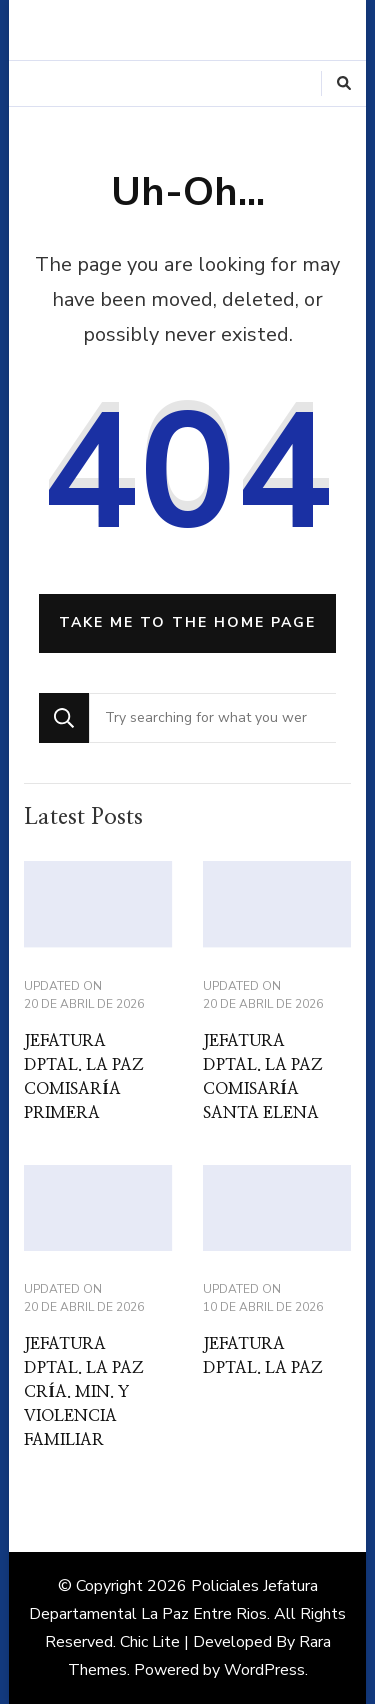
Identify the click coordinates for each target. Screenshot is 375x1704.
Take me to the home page (187, 622)
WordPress (264, 1670)
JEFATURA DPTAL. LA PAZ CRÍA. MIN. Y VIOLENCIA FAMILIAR (84, 1392)
